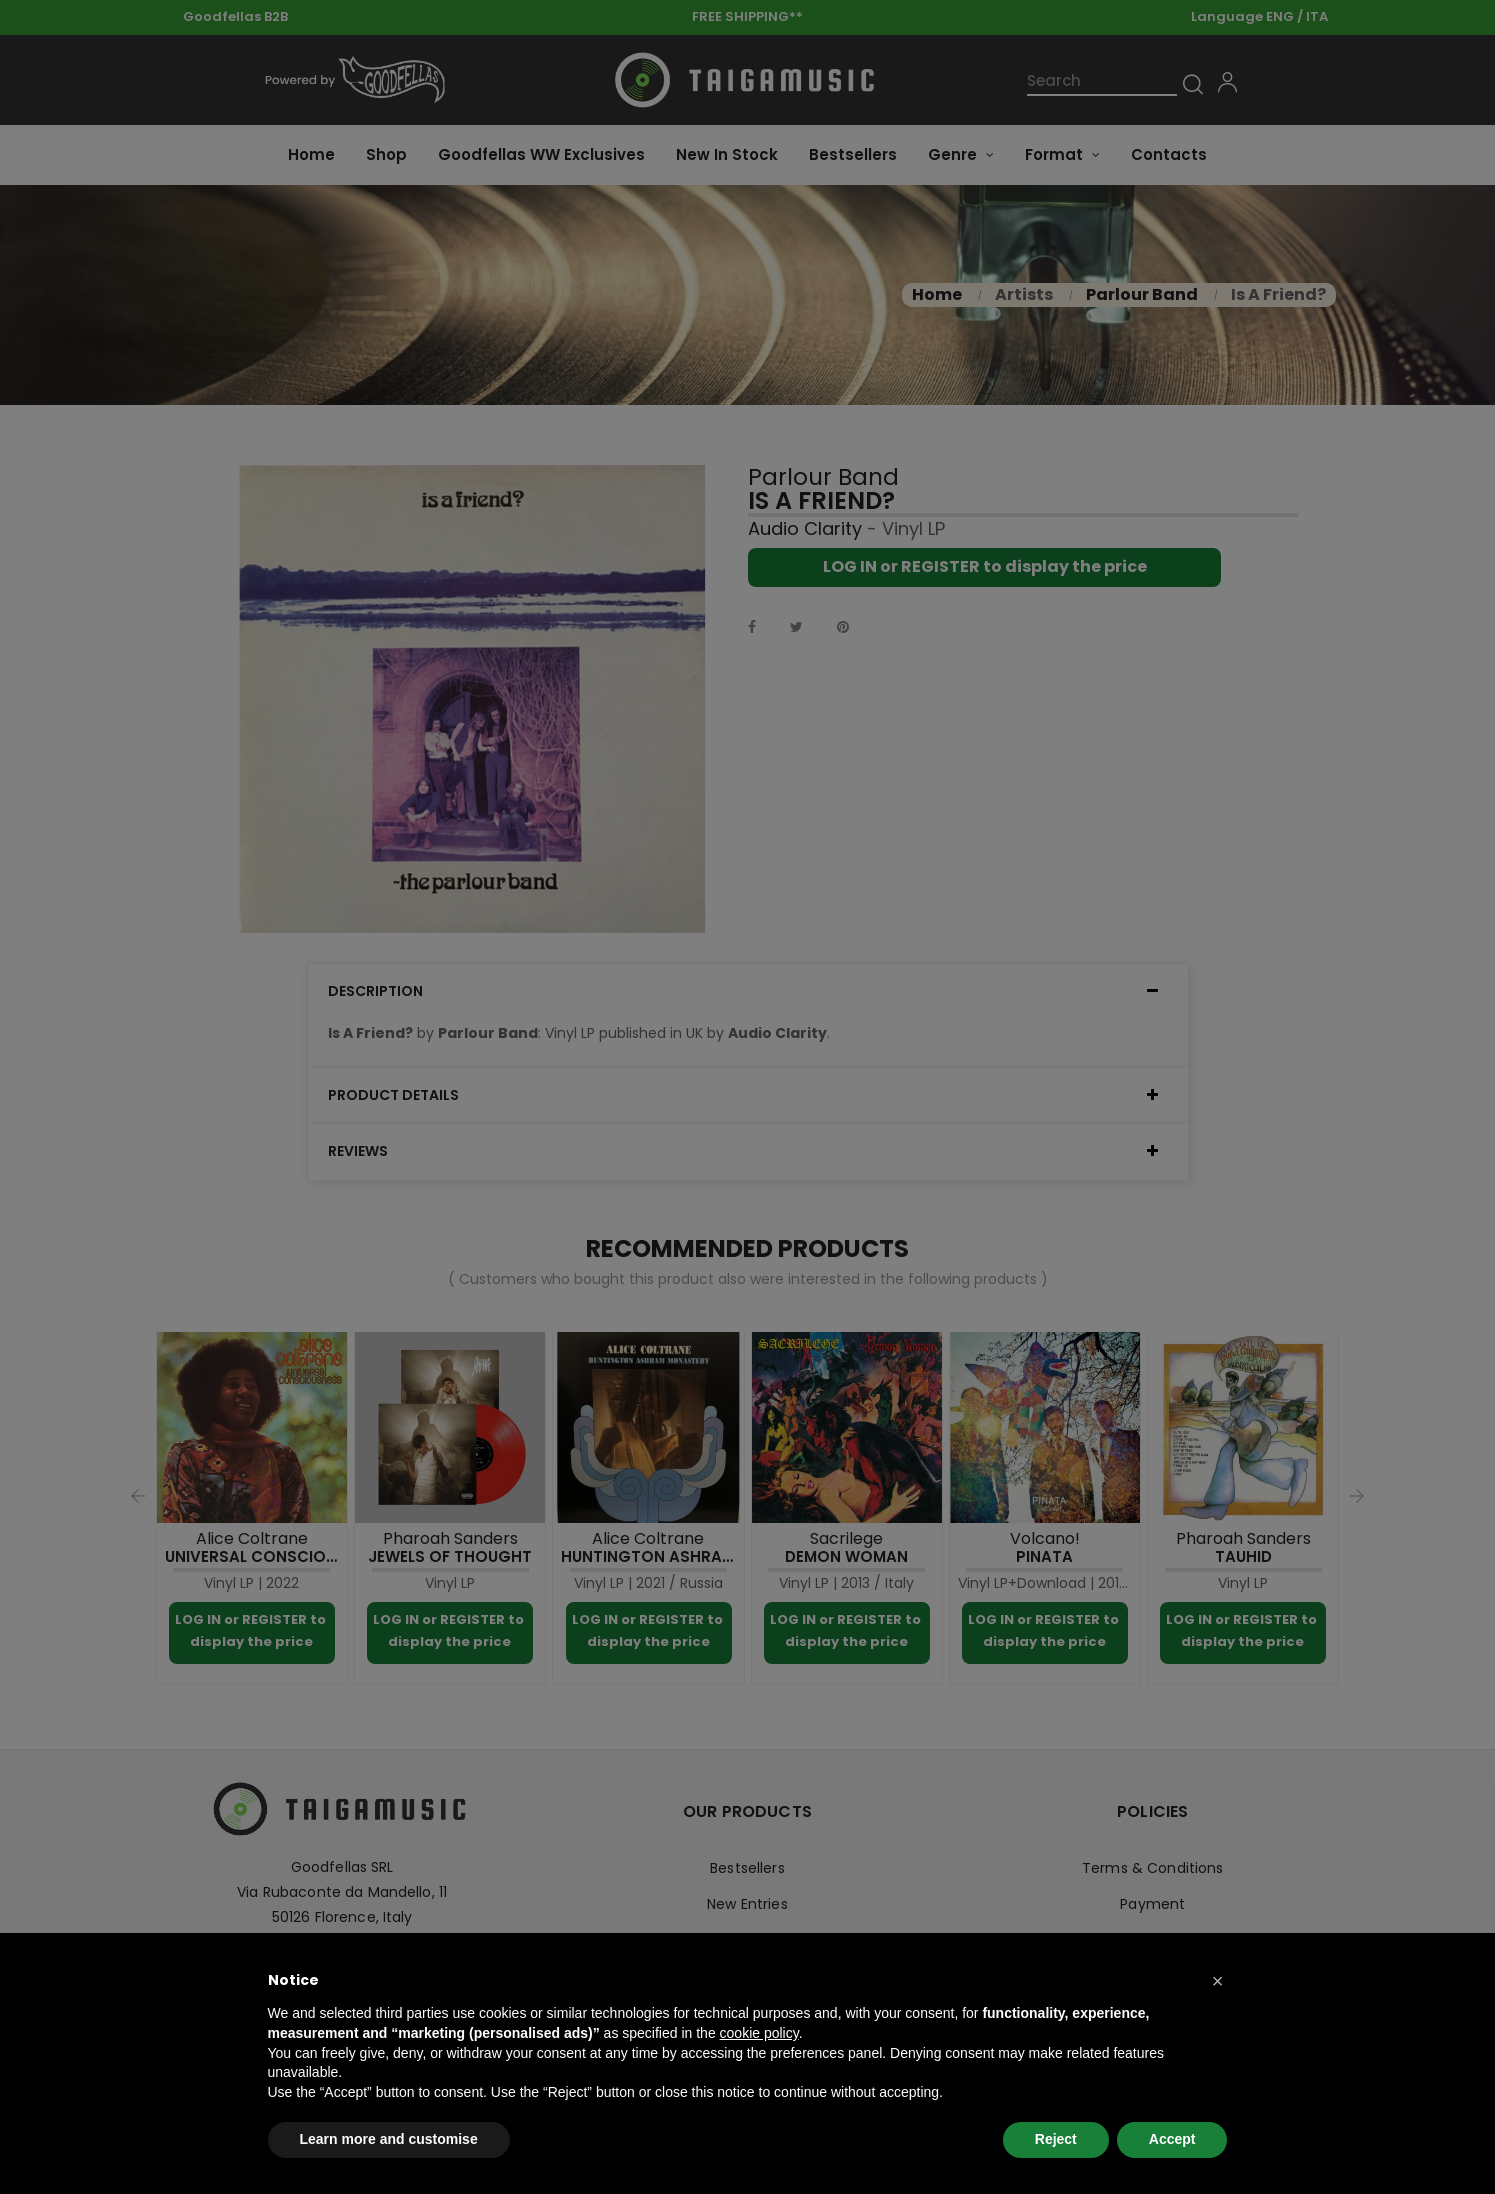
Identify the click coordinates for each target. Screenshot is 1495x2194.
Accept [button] (1172, 2139)
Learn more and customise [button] (389, 2139)
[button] (1218, 1981)
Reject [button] (1056, 2139)
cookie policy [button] (759, 2033)
